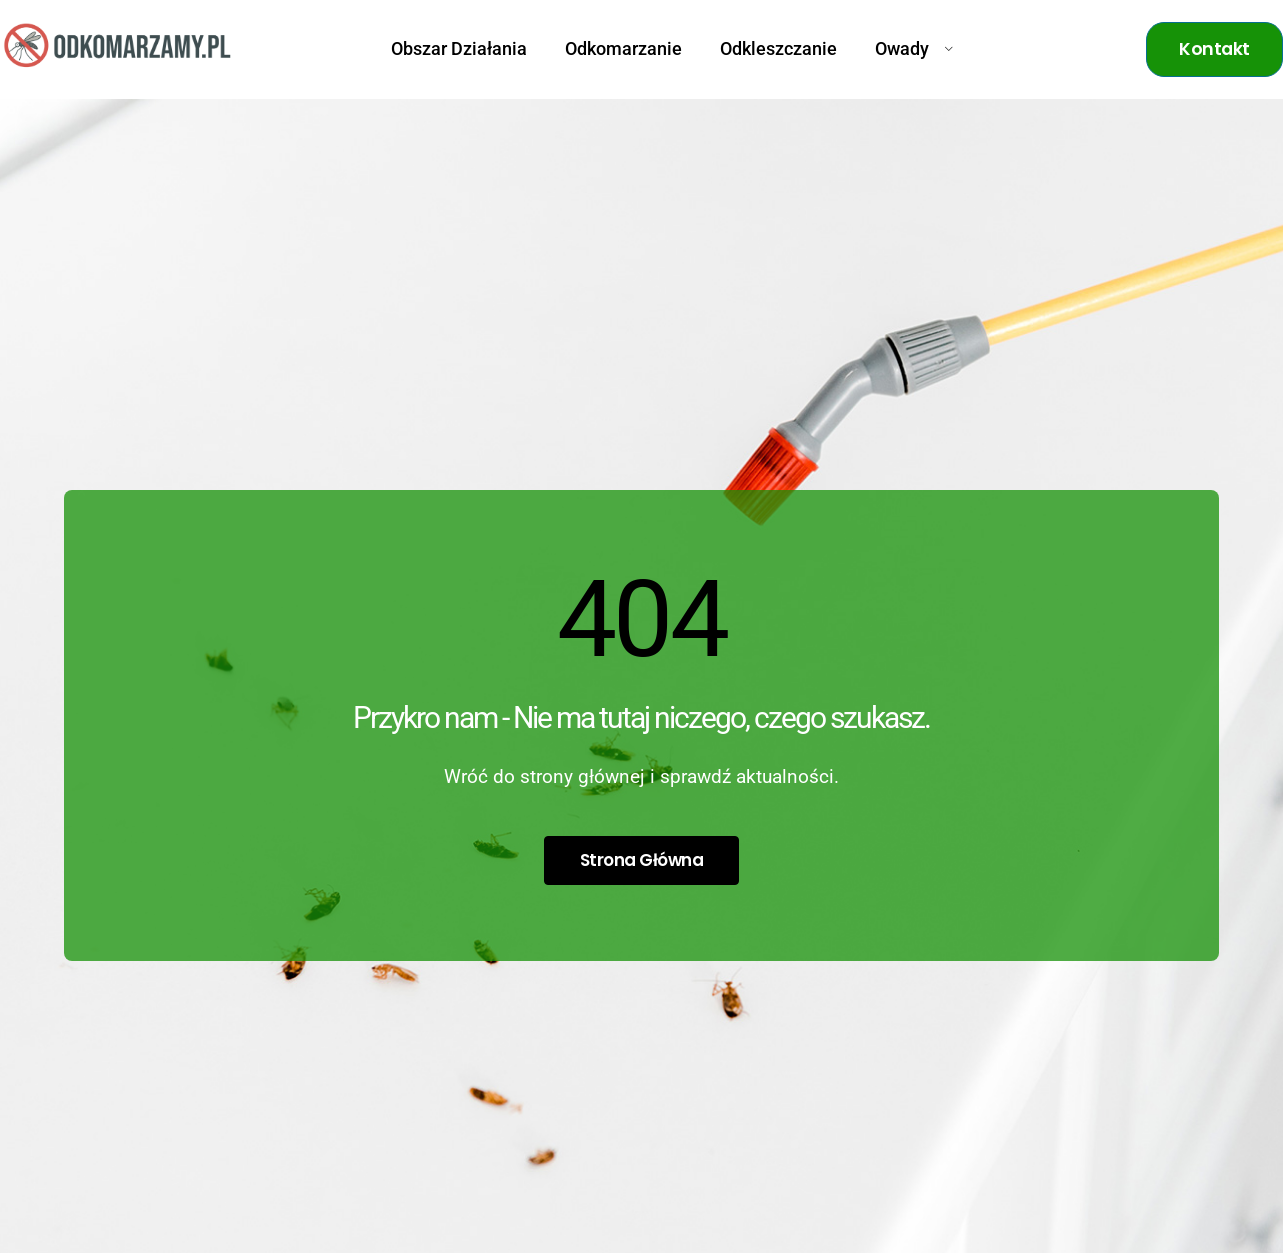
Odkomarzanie (623, 49)
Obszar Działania (459, 49)
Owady (914, 49)
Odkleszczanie (778, 49)
